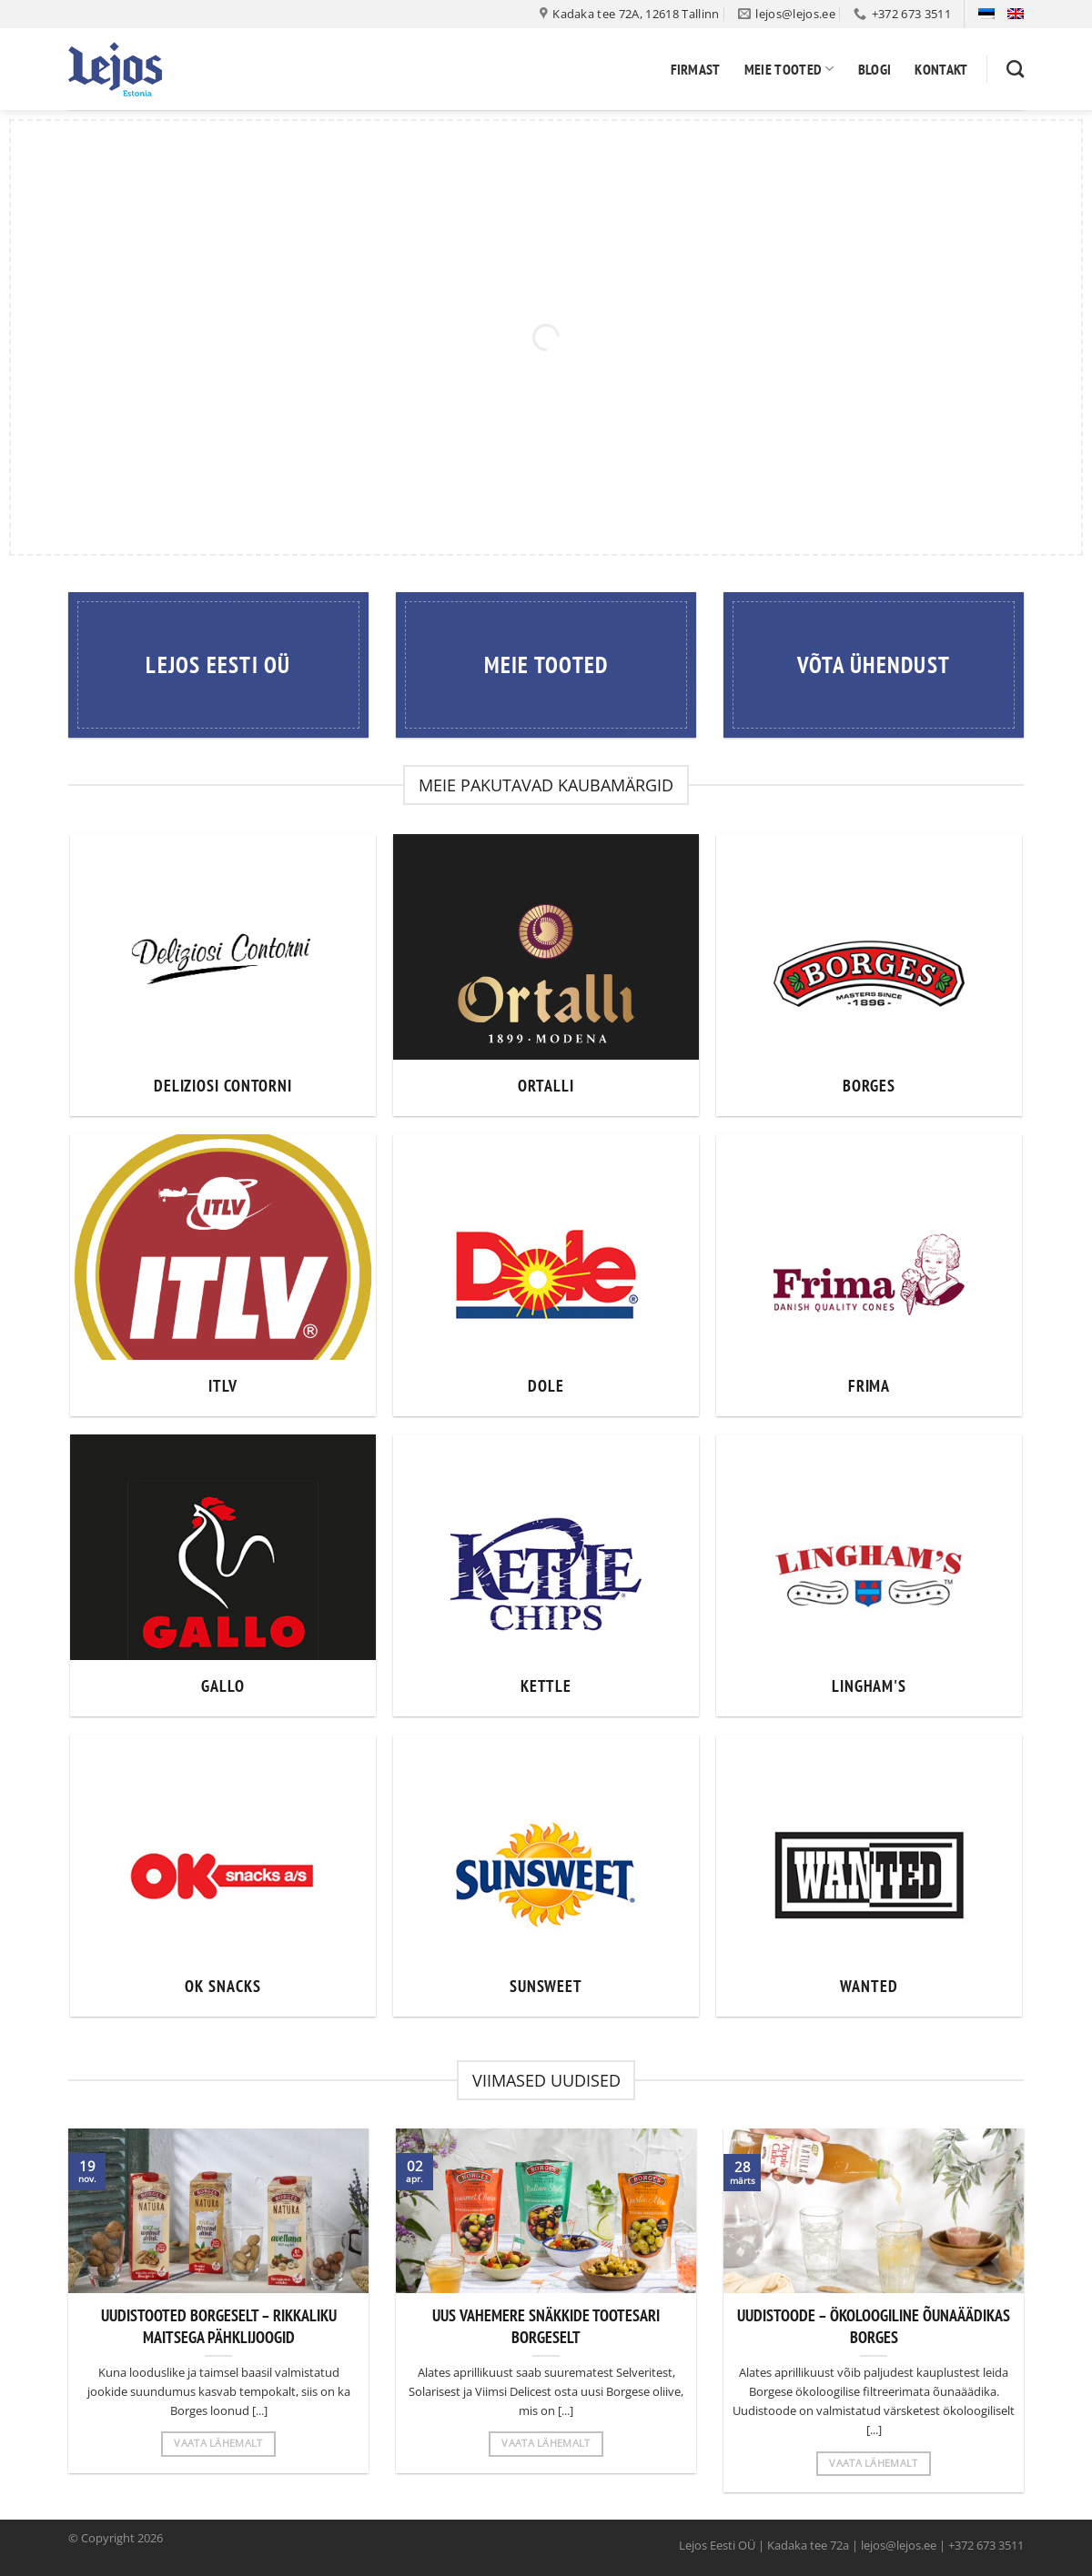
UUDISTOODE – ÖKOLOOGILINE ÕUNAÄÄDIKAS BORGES (873, 2326)
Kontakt (941, 69)
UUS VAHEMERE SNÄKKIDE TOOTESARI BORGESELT (546, 2326)
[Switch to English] (1015, 14)
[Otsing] (1015, 68)
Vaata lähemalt (218, 2443)
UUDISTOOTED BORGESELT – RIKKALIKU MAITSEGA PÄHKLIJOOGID (219, 2326)
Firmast (696, 69)
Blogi (875, 69)
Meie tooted (789, 69)
